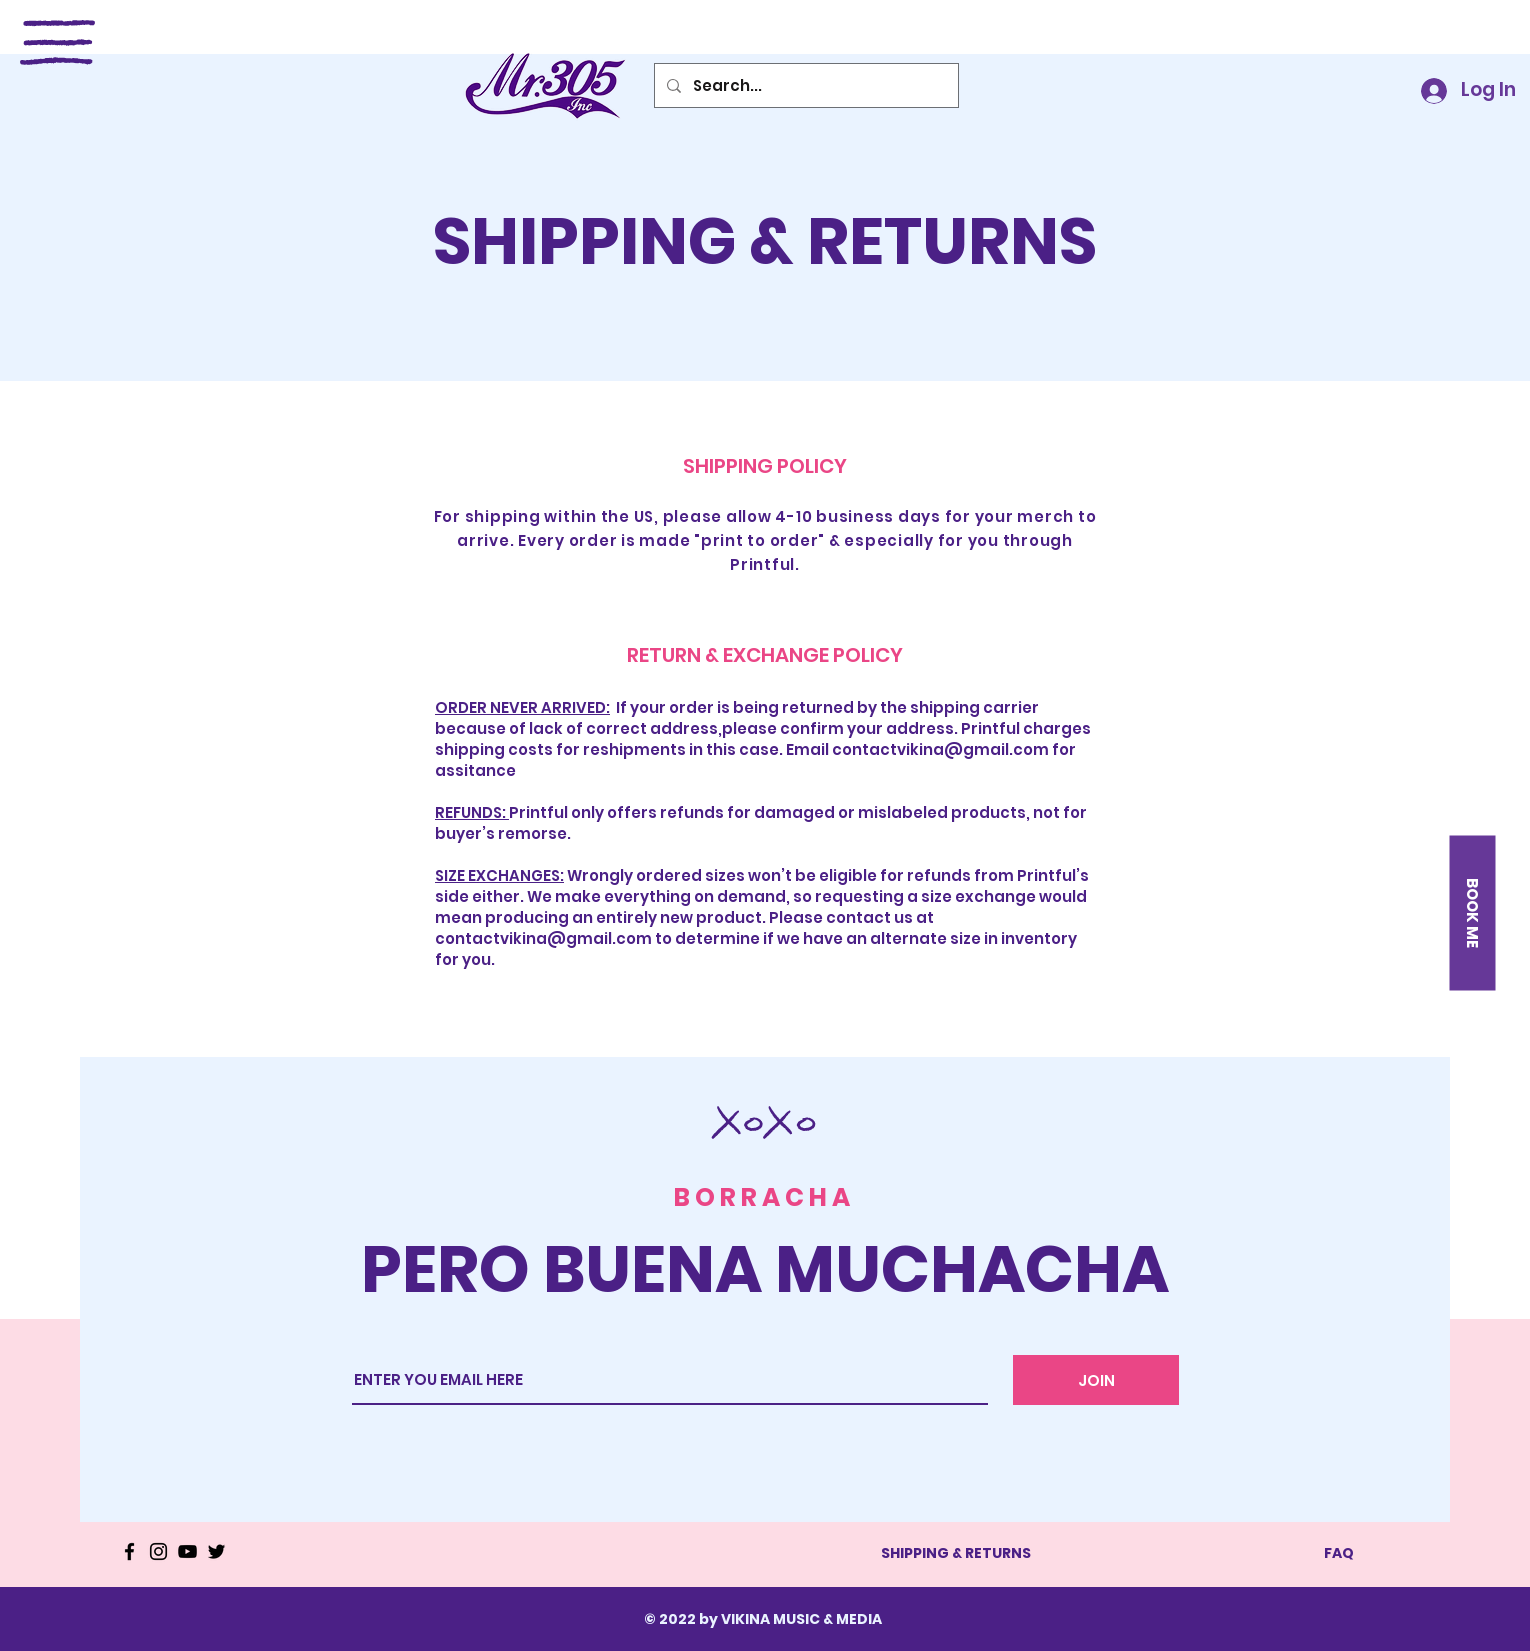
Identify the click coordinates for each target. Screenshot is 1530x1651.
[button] (57, 42)
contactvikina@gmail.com (940, 749)
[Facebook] (129, 1551)
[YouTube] (187, 1551)
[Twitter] (216, 1551)
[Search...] (804, 85)
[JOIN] (1096, 1380)
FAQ (1339, 1553)
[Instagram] (158, 1551)
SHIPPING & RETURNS (956, 1553)
